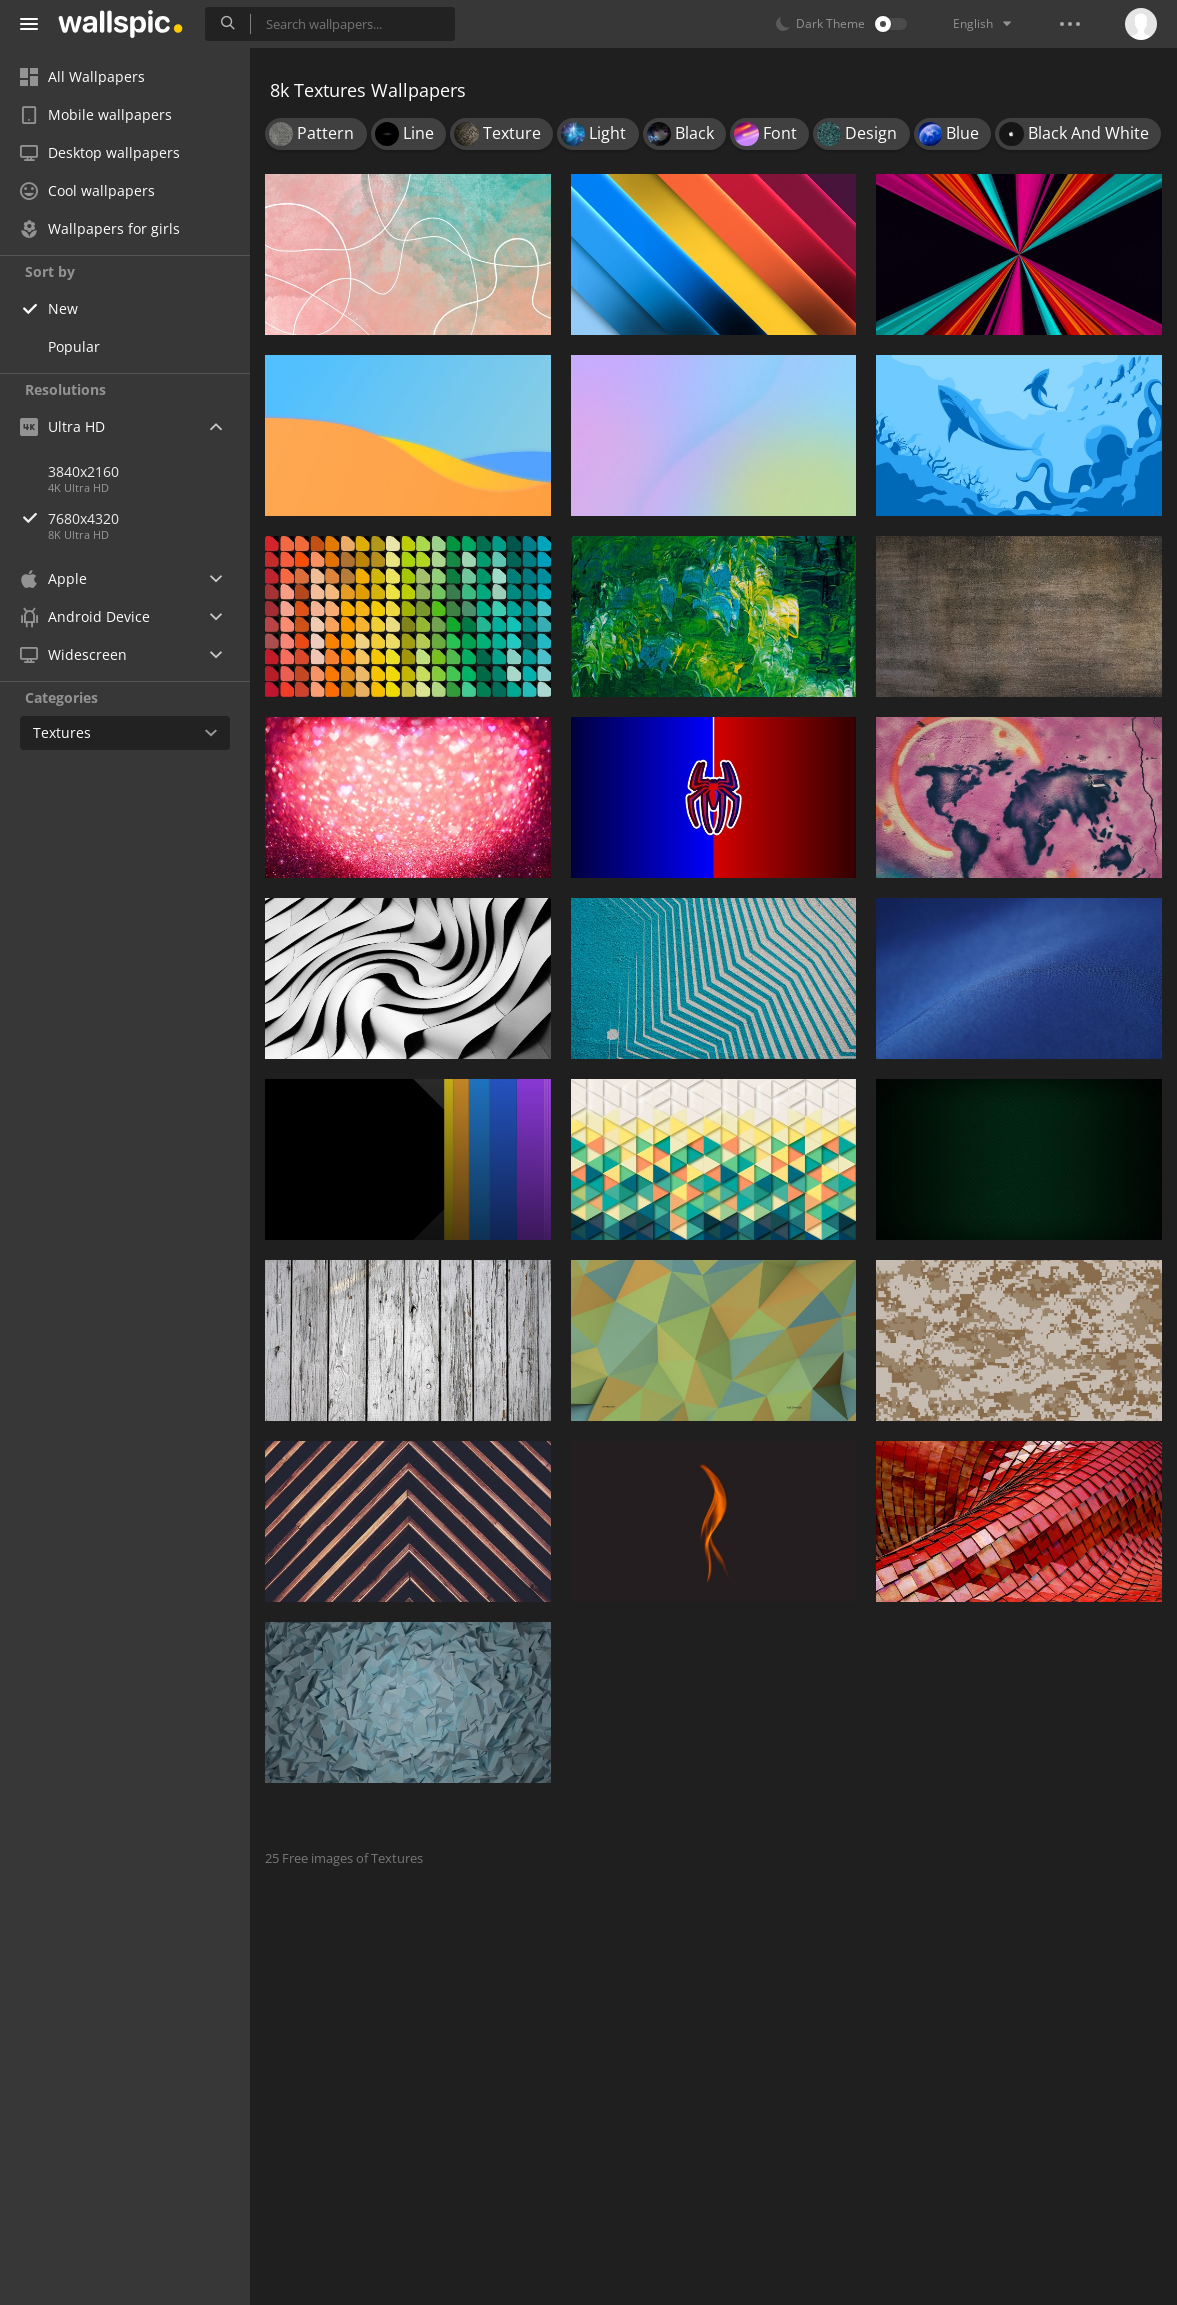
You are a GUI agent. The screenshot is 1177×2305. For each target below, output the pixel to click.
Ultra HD (62, 426)
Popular (74, 346)
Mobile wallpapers (96, 114)
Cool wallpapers (87, 190)
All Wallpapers (82, 76)
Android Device (85, 617)
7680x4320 (149, 518)
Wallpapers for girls (100, 228)
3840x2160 (83, 471)
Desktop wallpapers (100, 152)
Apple (53, 578)
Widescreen (73, 654)
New (63, 308)
